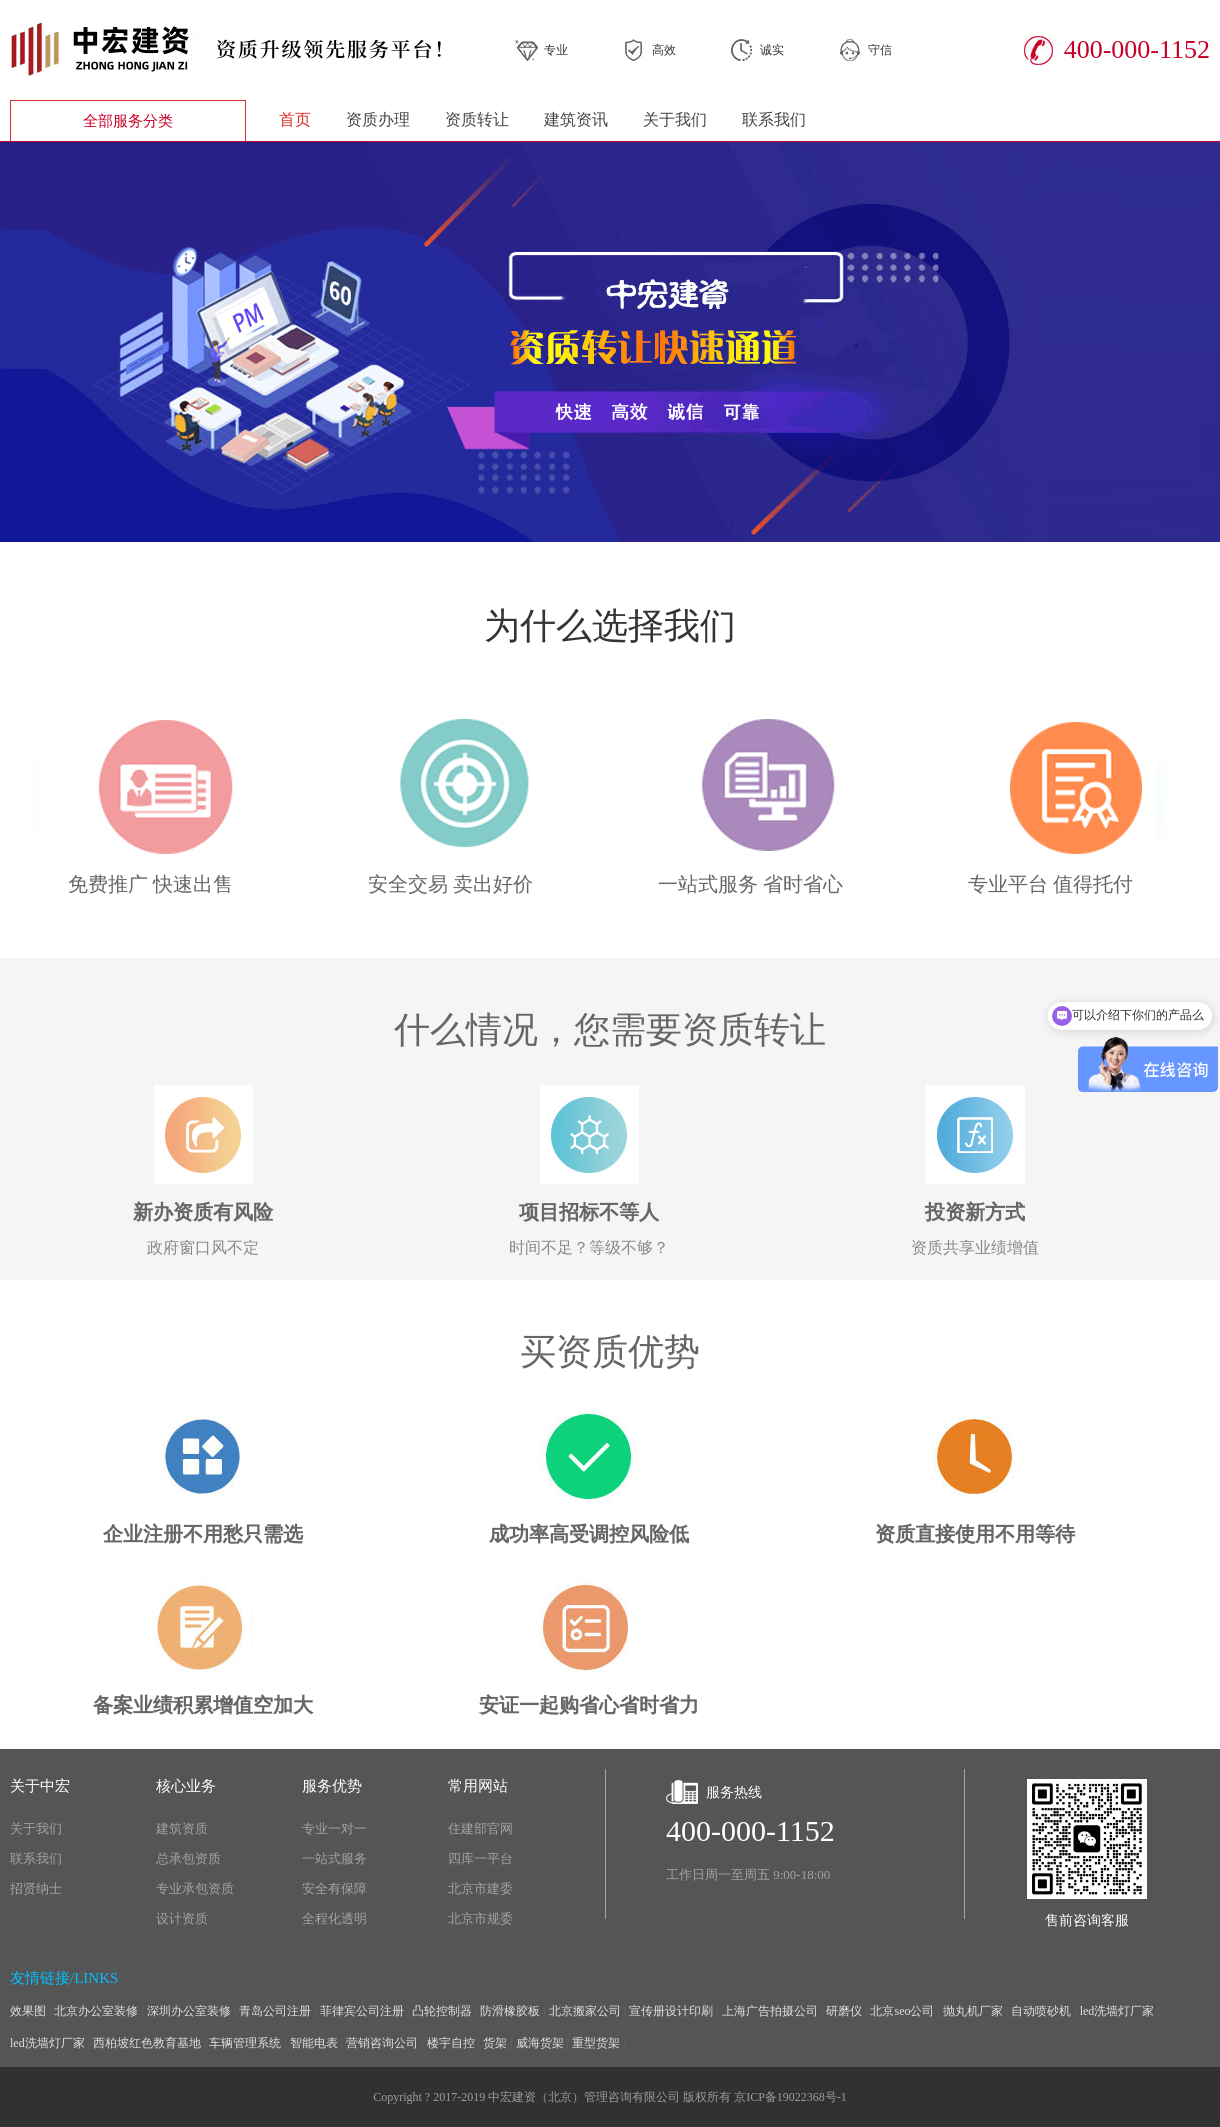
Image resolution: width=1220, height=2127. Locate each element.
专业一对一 (334, 1828)
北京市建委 (480, 1888)
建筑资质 (182, 1828)
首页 (295, 119)
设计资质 (182, 1918)
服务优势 (332, 1786)
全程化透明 (334, 1918)
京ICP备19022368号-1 (790, 2097)
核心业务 (186, 1786)
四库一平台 (480, 1858)
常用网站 (478, 1786)
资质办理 (378, 119)
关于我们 (675, 119)
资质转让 (477, 119)
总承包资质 (188, 1858)
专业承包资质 (195, 1888)
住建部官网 (480, 1828)
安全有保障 (334, 1888)
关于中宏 (40, 1786)
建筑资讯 (576, 119)
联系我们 (774, 119)
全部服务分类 (128, 121)
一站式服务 (334, 1858)
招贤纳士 (36, 1888)
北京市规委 (480, 1918)
